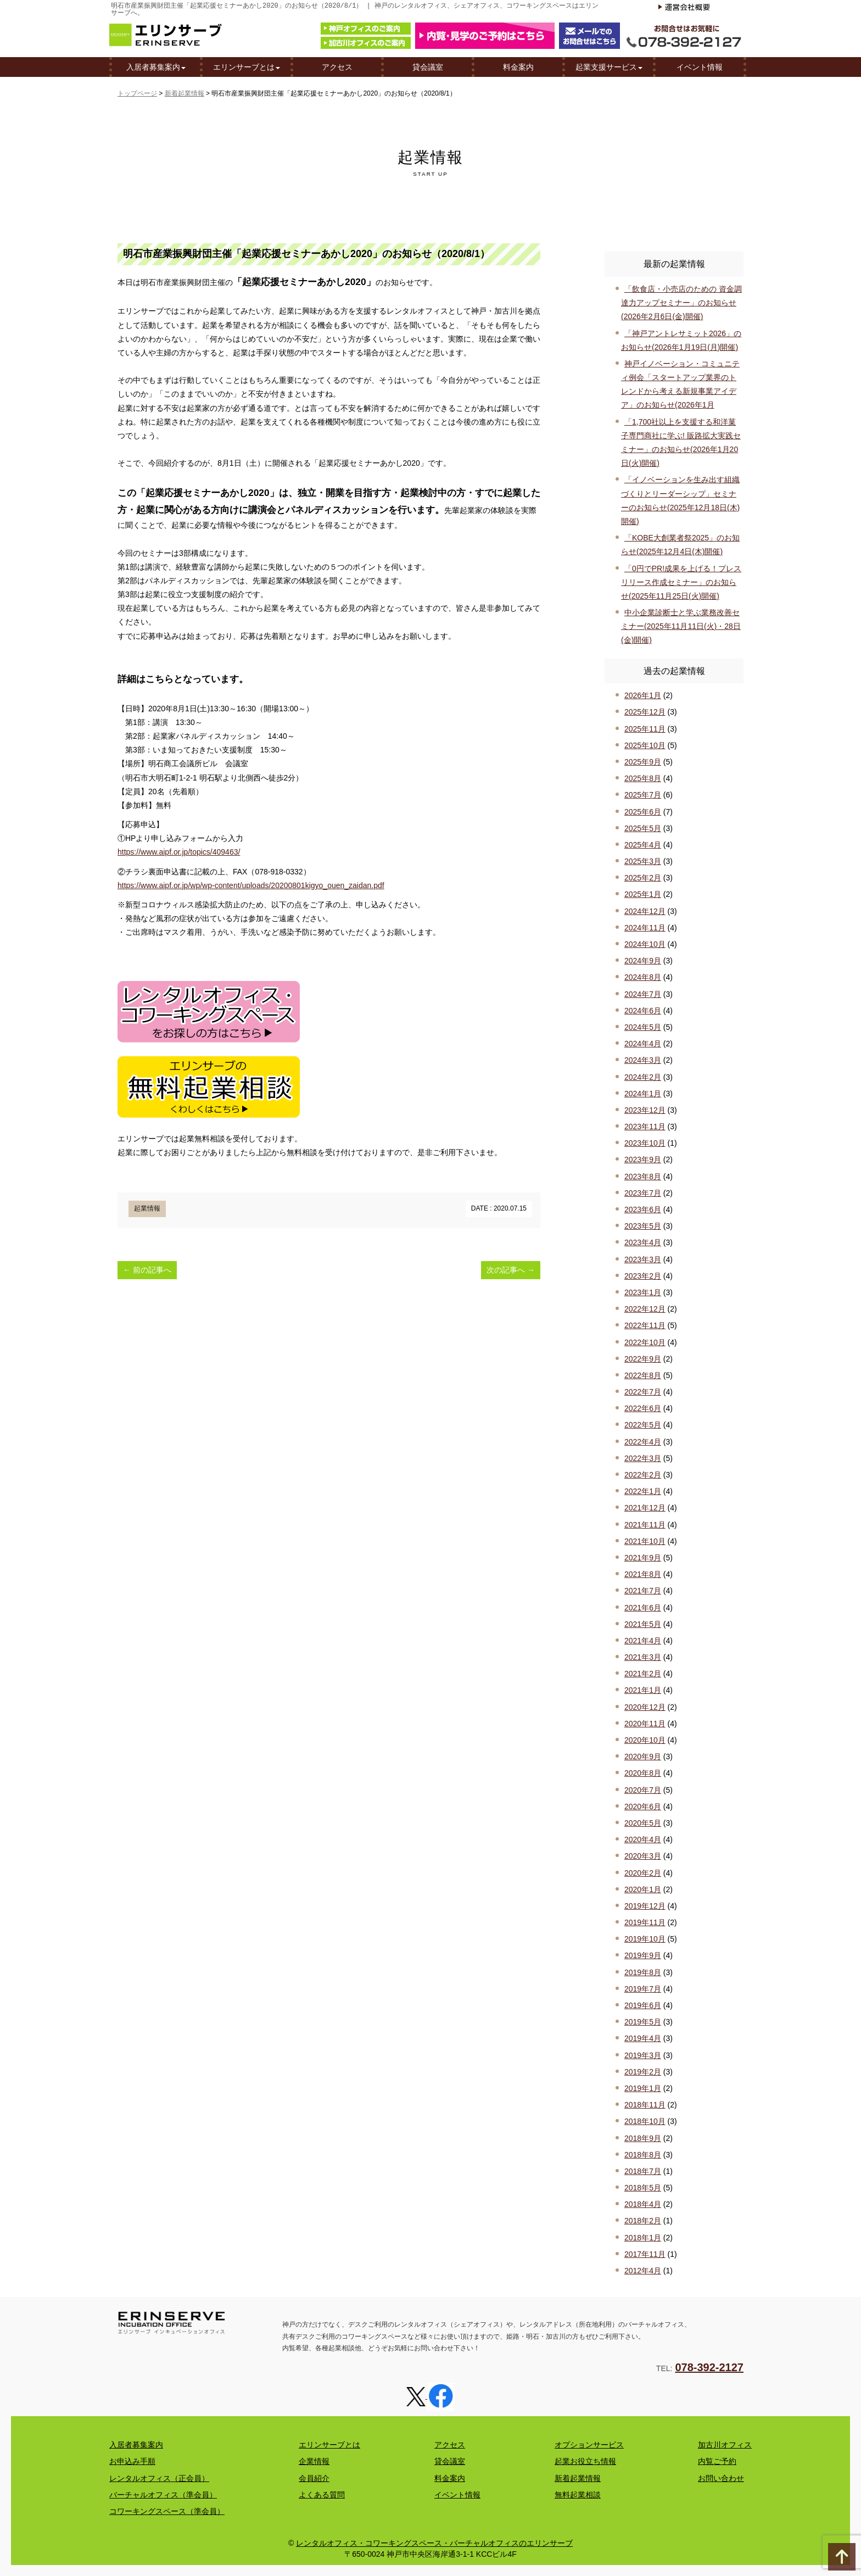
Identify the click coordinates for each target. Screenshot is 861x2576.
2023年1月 (642, 1292)
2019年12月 (645, 1906)
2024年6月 (642, 1010)
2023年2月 (642, 1276)
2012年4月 (642, 2270)
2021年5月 (642, 1624)
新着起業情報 (184, 93)
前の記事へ (147, 1269)
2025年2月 (642, 877)
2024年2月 (642, 1077)
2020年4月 (642, 1839)
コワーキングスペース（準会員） (167, 2511)
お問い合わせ (721, 2478)
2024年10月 (645, 944)
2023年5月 (642, 1226)
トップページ (137, 93)
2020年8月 (642, 1773)
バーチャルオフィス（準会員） (163, 2494)
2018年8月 (642, 2154)
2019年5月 (642, 2021)
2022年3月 (642, 1458)
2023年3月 (642, 1259)
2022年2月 (642, 1474)
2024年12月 (645, 911)
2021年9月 (642, 1557)
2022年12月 (645, 1308)
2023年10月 (645, 1143)
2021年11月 (645, 1524)
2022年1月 (642, 1491)
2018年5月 (642, 2187)
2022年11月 (645, 1325)
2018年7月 (642, 2171)
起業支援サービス (608, 67)
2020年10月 (645, 1740)
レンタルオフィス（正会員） (159, 2478)
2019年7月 (642, 1988)
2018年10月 (645, 2121)
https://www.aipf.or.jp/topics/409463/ (179, 851)
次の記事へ (511, 1269)
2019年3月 (642, 2055)
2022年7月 (642, 1391)
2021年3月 (642, 1657)
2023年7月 (642, 1193)
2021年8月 (642, 1574)
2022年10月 (645, 1342)
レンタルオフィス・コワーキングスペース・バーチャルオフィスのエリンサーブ (434, 2543)
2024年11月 (645, 927)
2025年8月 (642, 778)
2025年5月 (642, 828)
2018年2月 (642, 2220)
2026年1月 (642, 695)
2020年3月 (642, 1856)
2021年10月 (645, 1541)
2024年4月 (642, 1043)
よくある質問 (322, 2494)
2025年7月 (642, 794)
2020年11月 (645, 1723)
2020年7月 (642, 1790)
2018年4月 (642, 2204)
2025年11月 (645, 728)
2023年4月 (642, 1242)
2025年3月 (642, 861)
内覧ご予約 (717, 2461)
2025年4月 (642, 844)
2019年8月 (642, 1972)
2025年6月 (642, 811)
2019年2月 (642, 2071)
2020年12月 (645, 1707)
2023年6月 (642, 1209)
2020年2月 (642, 1873)
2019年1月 (642, 2088)
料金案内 (518, 67)
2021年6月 (642, 1607)
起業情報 (147, 1208)
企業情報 (314, 2461)
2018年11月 (645, 2104)
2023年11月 (645, 1126)
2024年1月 (642, 1093)
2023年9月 (642, 1159)
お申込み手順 (132, 2461)
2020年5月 (642, 1823)
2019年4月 (642, 2038)
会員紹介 (314, 2478)
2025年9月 (642, 761)
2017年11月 (645, 2254)
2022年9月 (642, 1358)
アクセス (337, 67)
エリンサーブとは (246, 67)
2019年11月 (645, 1922)
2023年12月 (645, 1110)
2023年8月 (642, 1176)
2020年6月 (642, 1806)
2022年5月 (642, 1424)
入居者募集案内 (156, 67)
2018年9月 (642, 2138)
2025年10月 (645, 745)
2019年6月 (642, 2005)
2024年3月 (642, 1060)
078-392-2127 (709, 2367)
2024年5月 (642, 1027)
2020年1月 (642, 1889)
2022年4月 (642, 1441)
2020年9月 (642, 1756)
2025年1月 (642, 894)
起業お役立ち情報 (585, 2461)
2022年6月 (642, 1408)
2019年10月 (645, 1938)
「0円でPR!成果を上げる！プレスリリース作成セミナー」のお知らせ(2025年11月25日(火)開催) (681, 582)
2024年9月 (642, 960)
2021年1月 (642, 1690)
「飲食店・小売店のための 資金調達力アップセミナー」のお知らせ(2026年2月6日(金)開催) (681, 303)
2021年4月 (642, 1640)
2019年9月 (642, 1955)
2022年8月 (642, 1375)
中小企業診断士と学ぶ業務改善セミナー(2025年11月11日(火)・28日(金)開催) (681, 626)
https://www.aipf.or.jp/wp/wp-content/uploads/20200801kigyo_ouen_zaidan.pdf (251, 885)
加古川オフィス (725, 2444)
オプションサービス (589, 2444)
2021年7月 (642, 1590)
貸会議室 (427, 67)
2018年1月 (642, 2237)
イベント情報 (700, 67)
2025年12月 (645, 711)
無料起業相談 (578, 2494)
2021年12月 (645, 1507)
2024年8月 (642, 977)
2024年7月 (642, 994)
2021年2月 (642, 1673)
